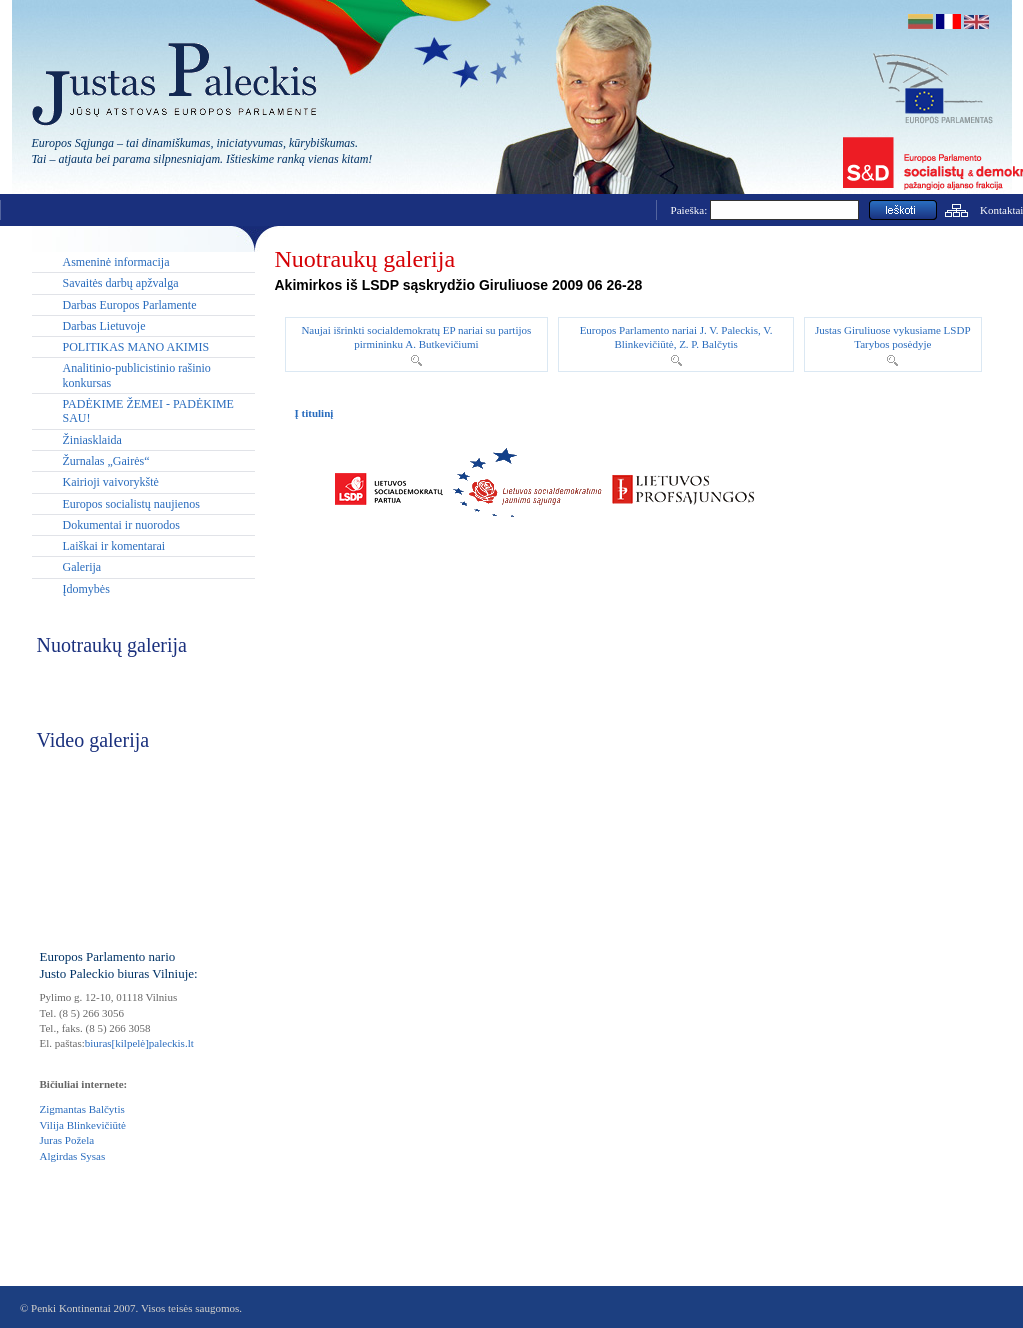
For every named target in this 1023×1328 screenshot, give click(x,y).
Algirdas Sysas (73, 1156)
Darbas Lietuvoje (104, 326)
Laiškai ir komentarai (114, 546)
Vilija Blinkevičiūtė (83, 1125)
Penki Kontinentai (71, 1308)
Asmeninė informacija (116, 262)
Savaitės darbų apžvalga (121, 283)
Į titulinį (314, 413)
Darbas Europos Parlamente (130, 305)
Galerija (82, 567)
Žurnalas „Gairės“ (106, 461)
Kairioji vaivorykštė (111, 482)
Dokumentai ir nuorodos (121, 525)
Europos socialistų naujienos (131, 504)
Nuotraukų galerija (365, 259)
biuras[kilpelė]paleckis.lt (139, 1043)
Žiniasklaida (92, 440)
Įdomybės (86, 589)
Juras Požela (67, 1140)
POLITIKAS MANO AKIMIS (136, 347)
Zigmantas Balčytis (82, 1109)
